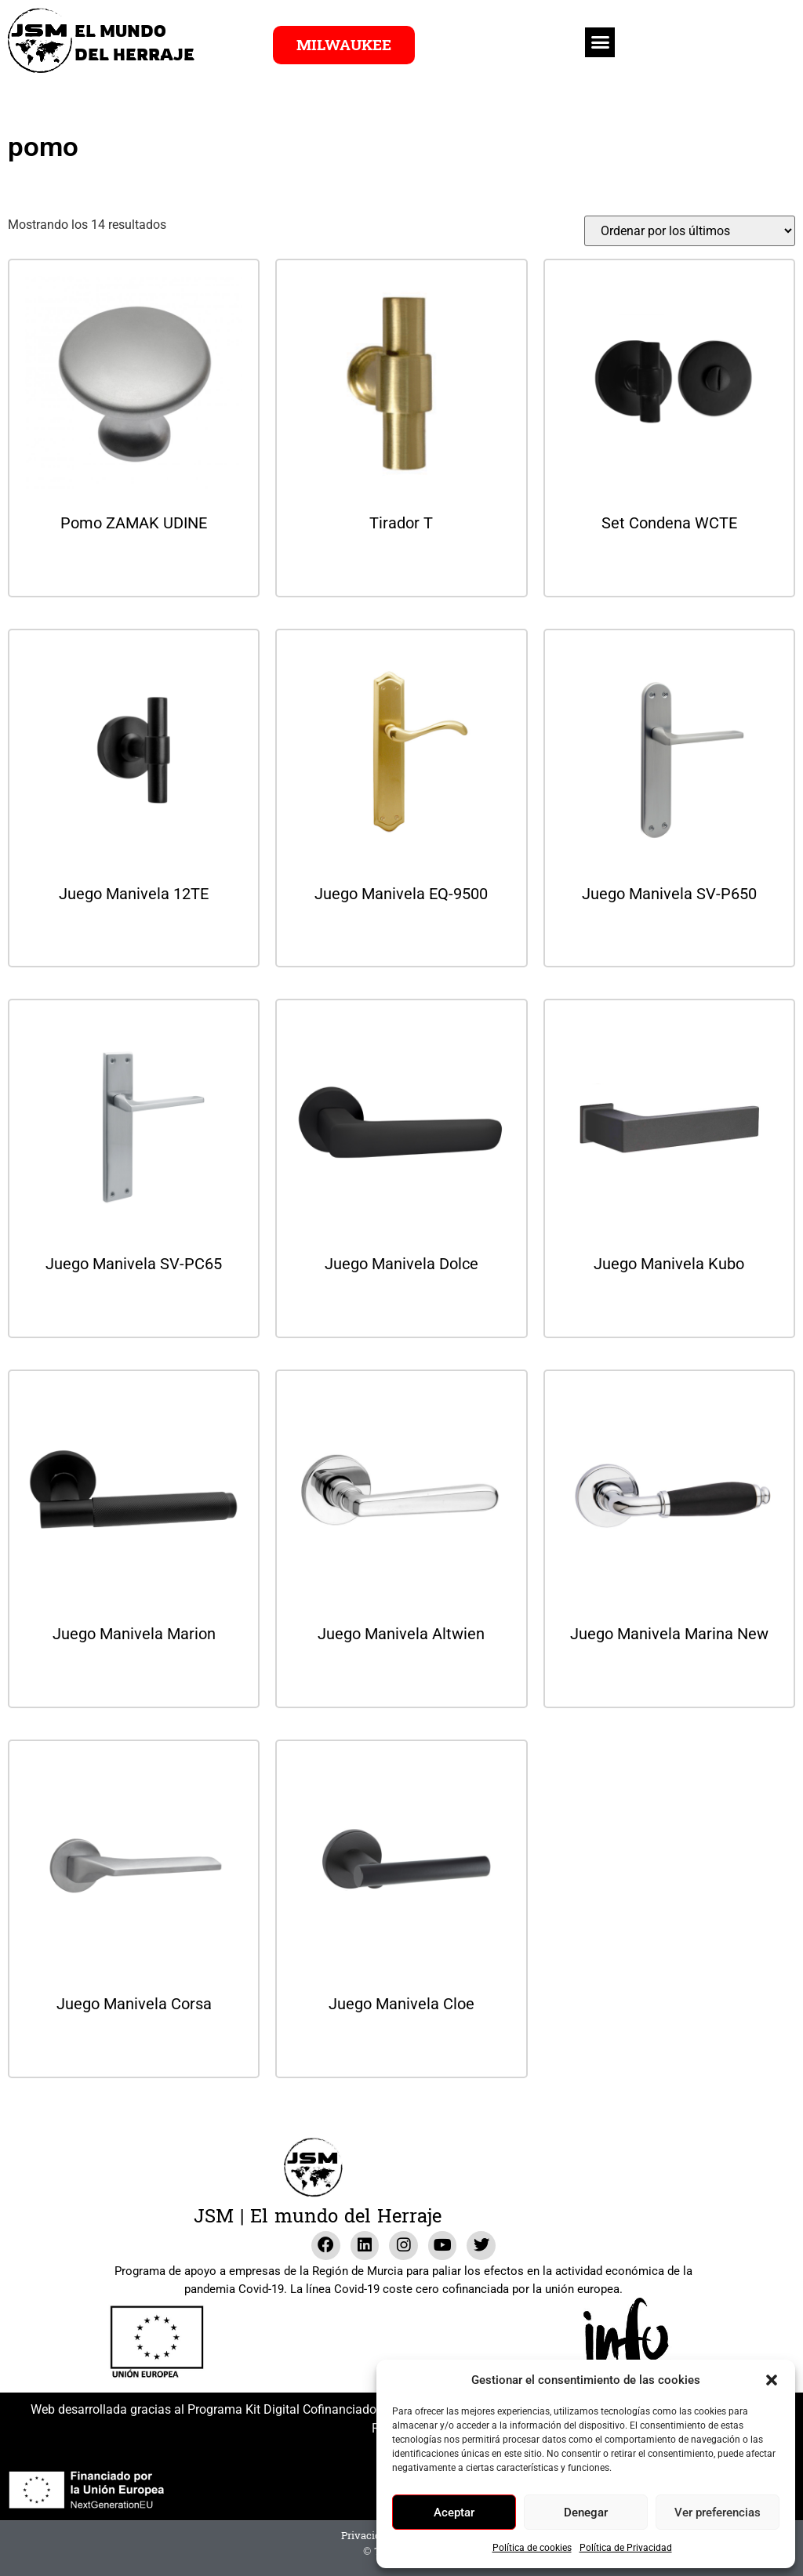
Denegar (586, 2512)
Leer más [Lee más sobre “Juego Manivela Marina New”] (669, 1675)
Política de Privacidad (626, 2547)
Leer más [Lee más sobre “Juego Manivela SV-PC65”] (134, 1305)
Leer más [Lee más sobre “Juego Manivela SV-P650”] (669, 935)
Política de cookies (532, 2547)
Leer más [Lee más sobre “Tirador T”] (401, 564)
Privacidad (367, 2536)
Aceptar (454, 2512)
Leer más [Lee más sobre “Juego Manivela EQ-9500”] (401, 935)
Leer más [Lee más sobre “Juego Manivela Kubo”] (669, 1305)
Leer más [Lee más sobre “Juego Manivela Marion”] (134, 1675)
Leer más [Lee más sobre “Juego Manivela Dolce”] (401, 1305)
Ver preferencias (717, 2512)
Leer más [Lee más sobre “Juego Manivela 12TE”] (134, 935)
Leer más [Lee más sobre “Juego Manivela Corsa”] (134, 2045)
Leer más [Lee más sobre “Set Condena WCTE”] (669, 564)
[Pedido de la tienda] (689, 231)
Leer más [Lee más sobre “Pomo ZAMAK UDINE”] (134, 564)
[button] (771, 2380)
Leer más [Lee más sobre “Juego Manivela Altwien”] (401, 1675)
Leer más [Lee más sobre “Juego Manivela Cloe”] (401, 2045)
